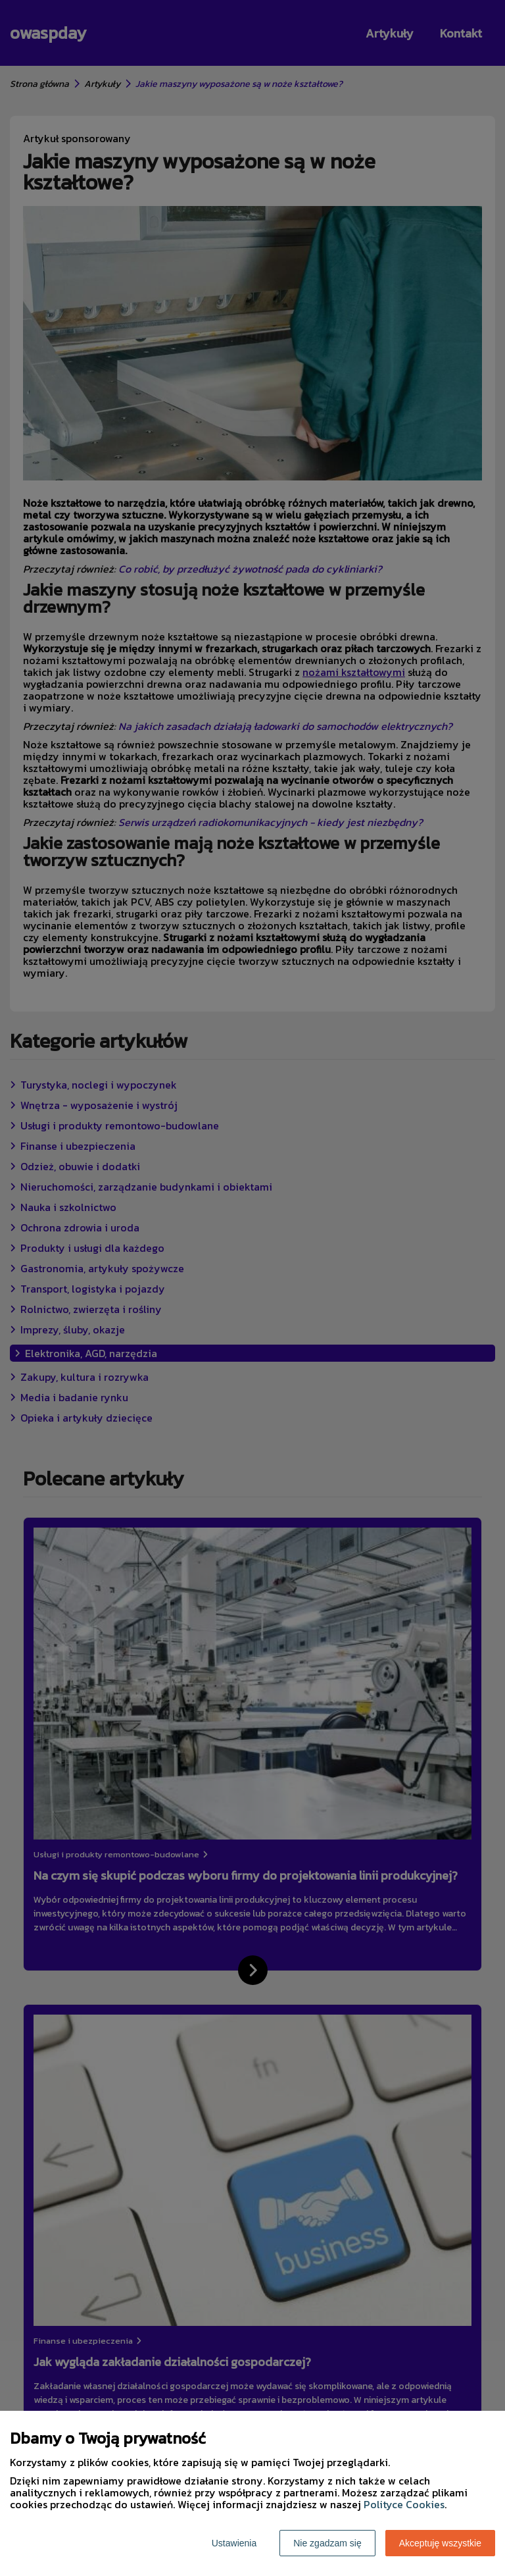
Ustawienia (234, 2543)
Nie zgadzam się (327, 2543)
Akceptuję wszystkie (440, 2543)
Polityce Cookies (404, 2504)
